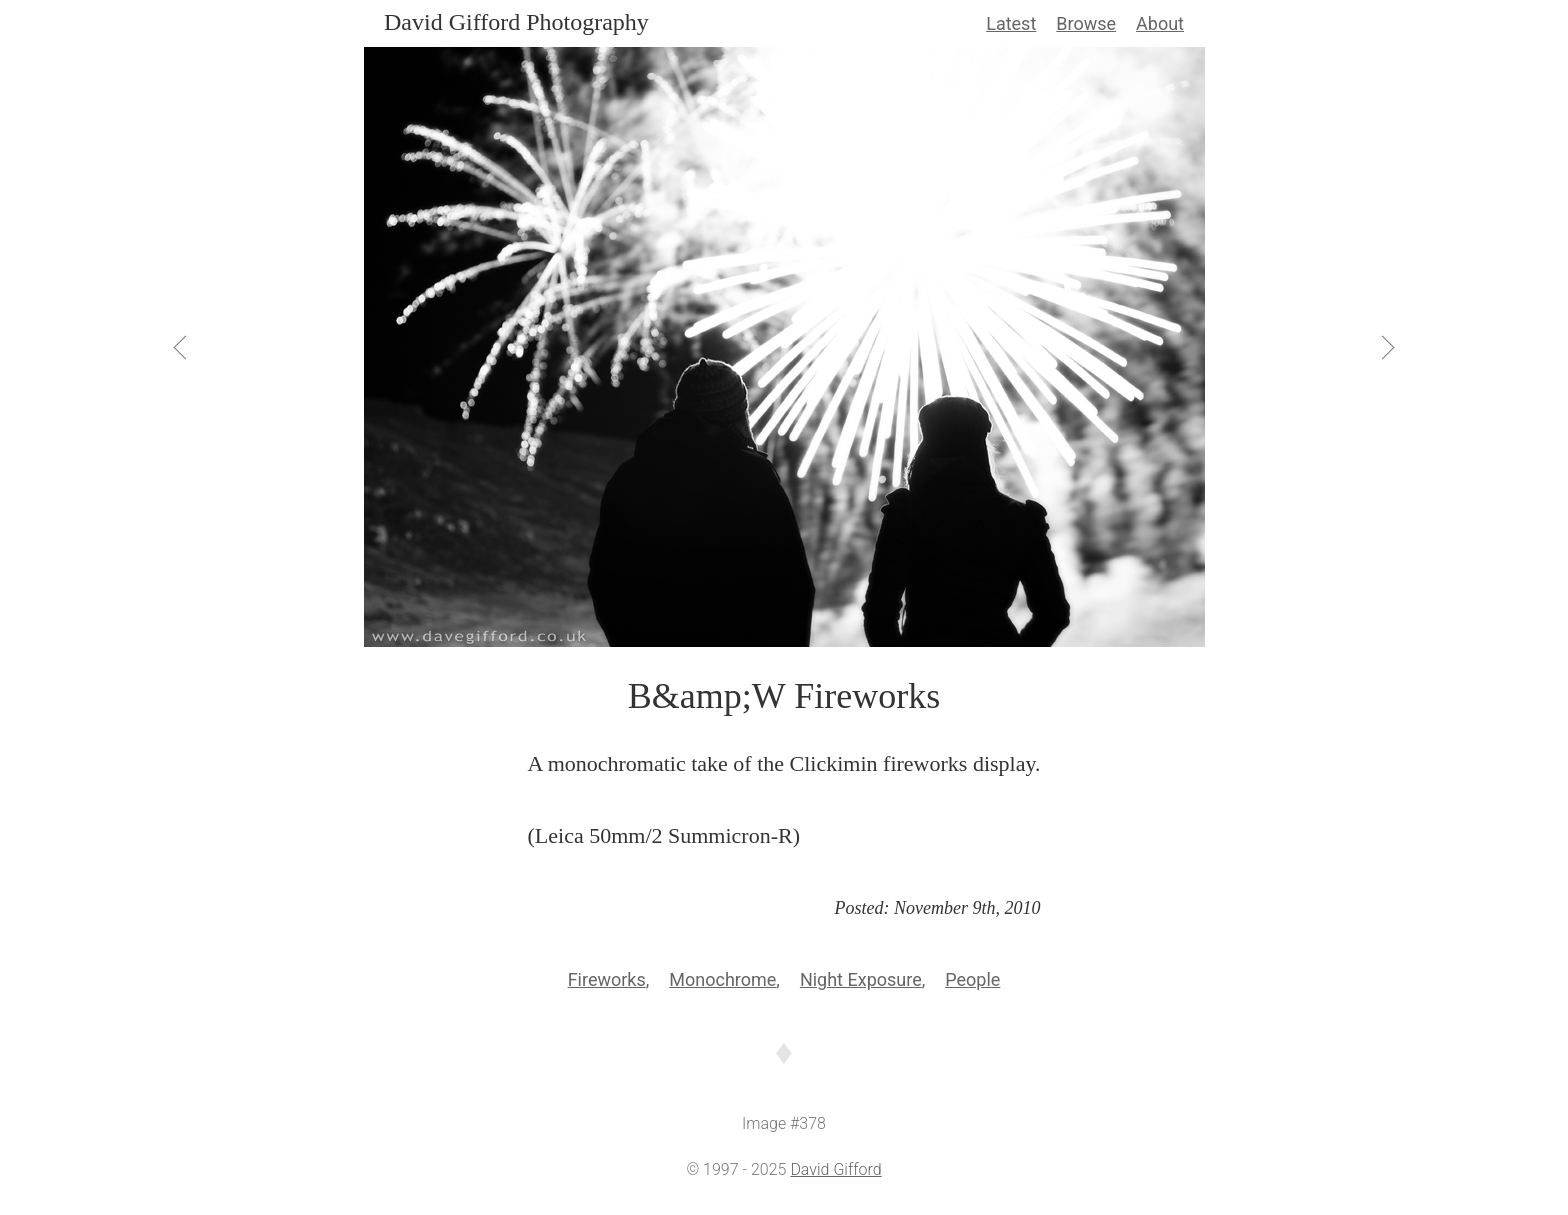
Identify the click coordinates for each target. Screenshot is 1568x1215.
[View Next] (1386, 347)
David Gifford (835, 1169)
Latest (1011, 23)
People (972, 979)
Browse (1086, 23)
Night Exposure (861, 979)
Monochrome (722, 979)
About (1160, 23)
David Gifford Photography (516, 22)
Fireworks (607, 979)
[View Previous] (182, 347)
